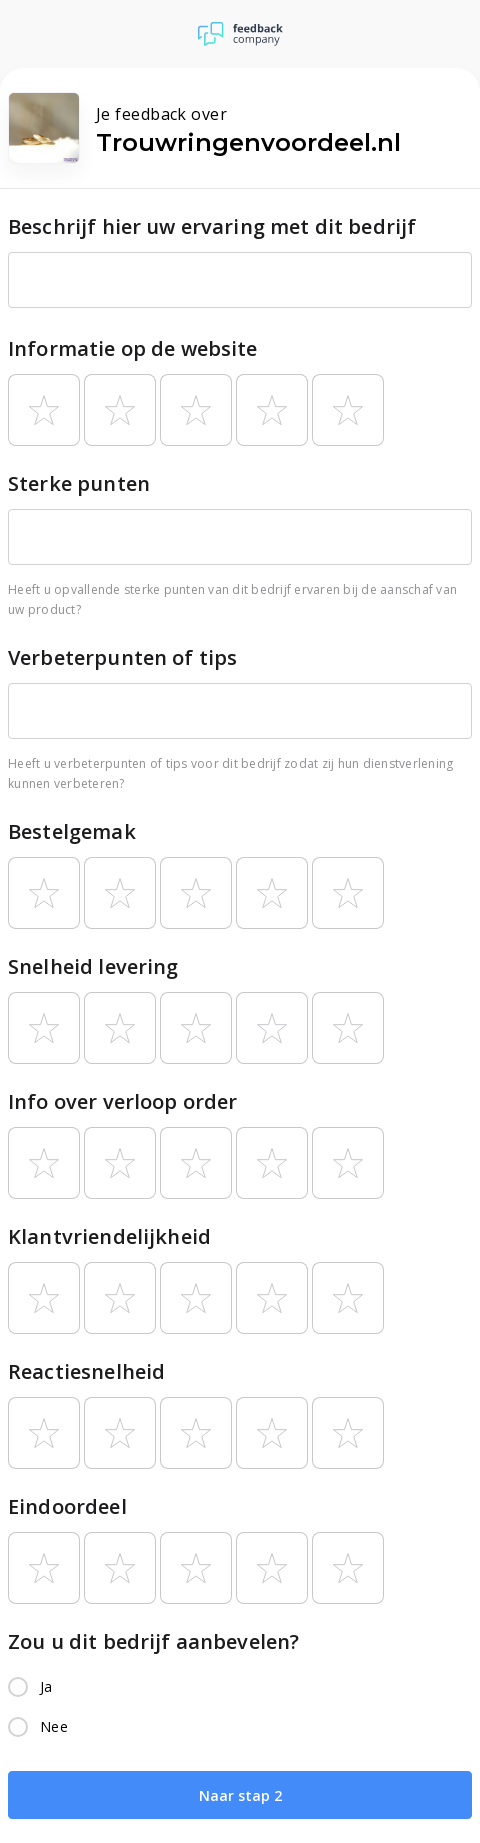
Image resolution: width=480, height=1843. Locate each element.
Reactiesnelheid (86, 1371)
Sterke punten (79, 483)
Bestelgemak (72, 831)
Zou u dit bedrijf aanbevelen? (153, 1641)
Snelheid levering (93, 966)
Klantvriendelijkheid (109, 1236)
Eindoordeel (67, 1506)
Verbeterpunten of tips (122, 657)
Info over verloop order (122, 1101)
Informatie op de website (133, 348)
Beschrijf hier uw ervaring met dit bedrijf (212, 226)
